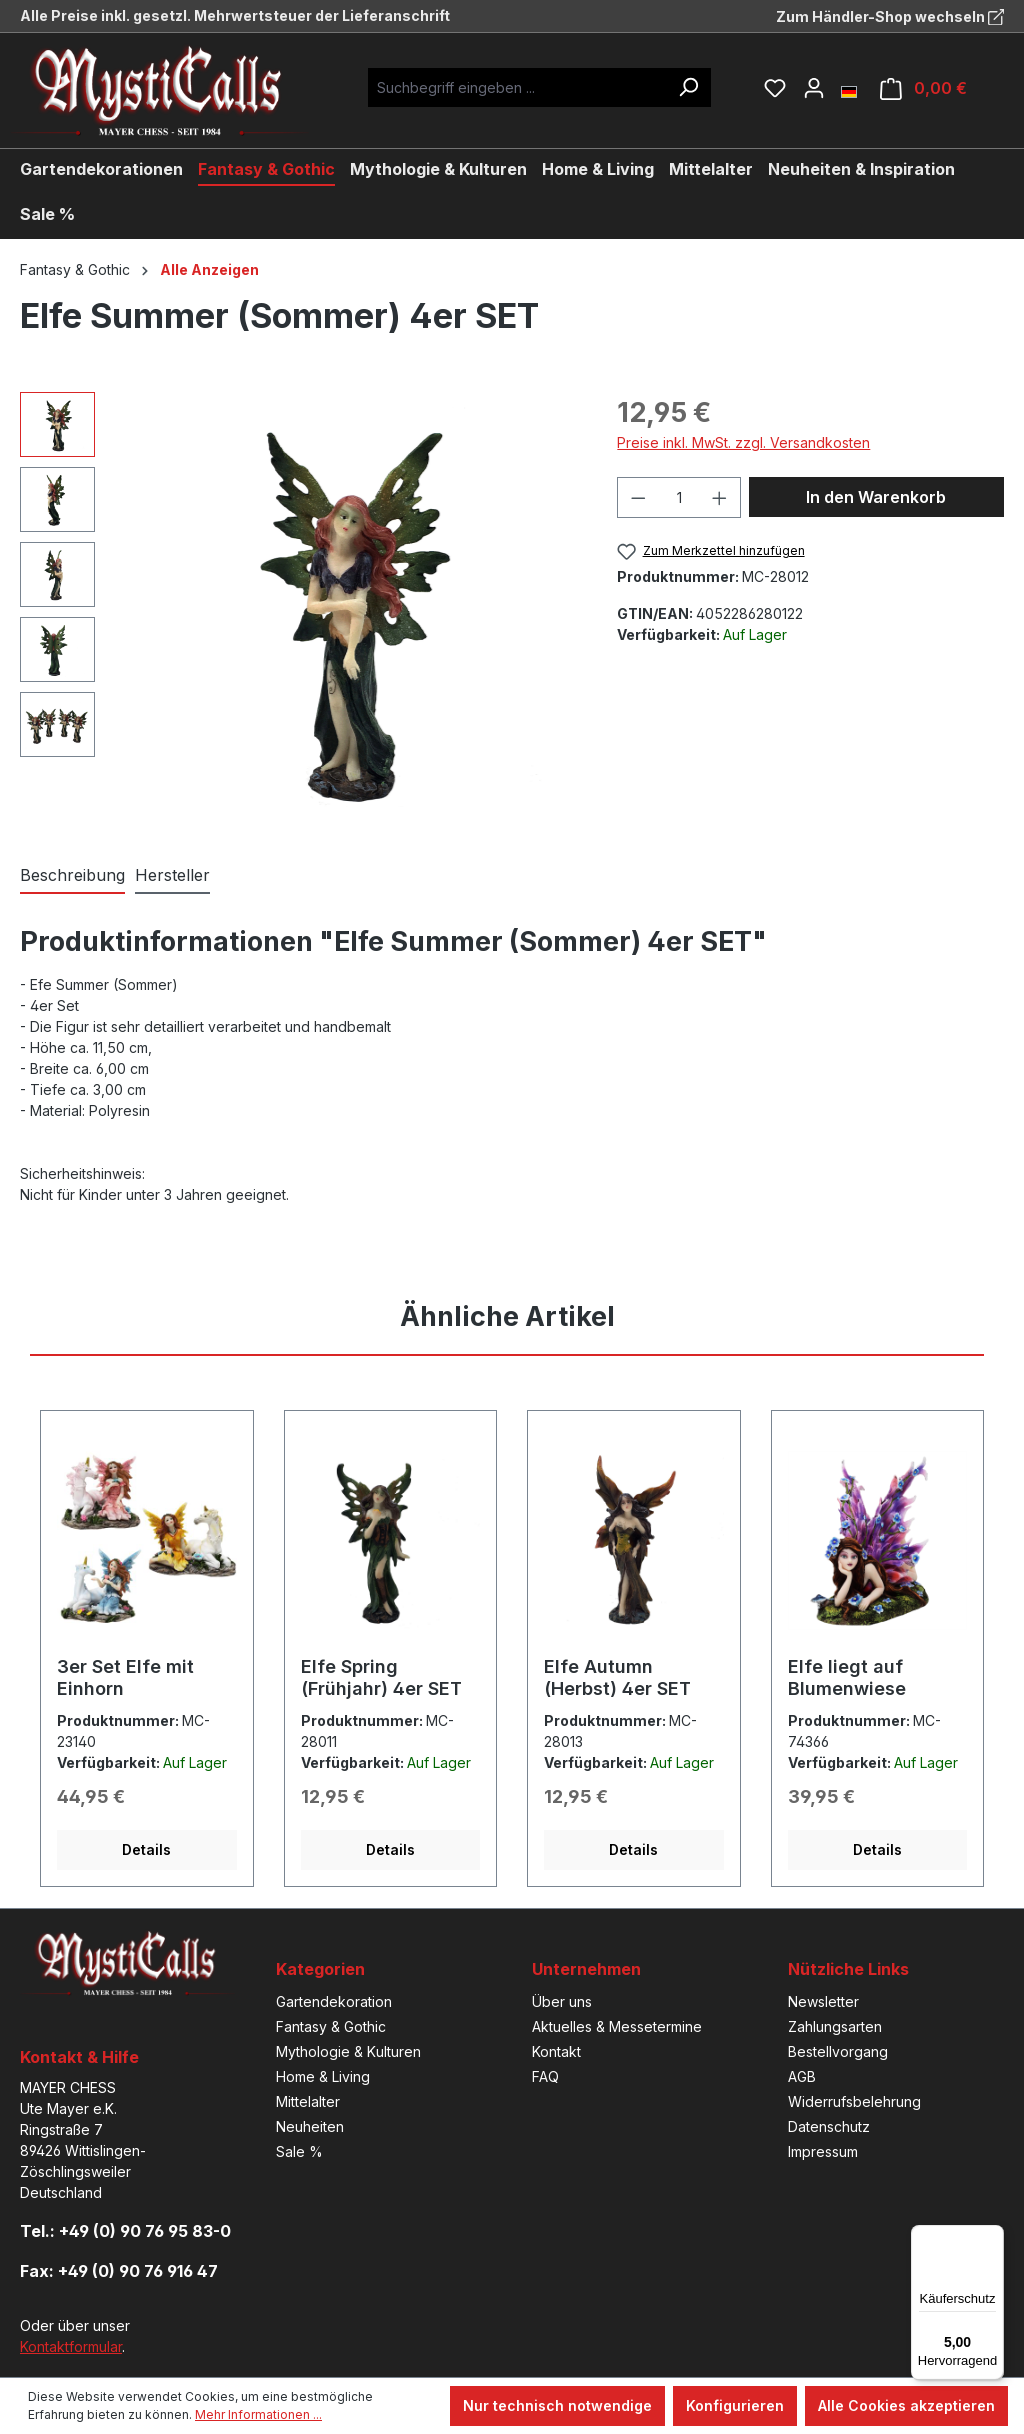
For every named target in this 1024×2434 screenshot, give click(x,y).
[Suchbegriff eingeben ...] (517, 87)
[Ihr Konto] (814, 88)
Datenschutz (829, 2126)
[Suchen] (688, 87)
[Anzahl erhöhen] (720, 497)
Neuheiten (310, 2126)
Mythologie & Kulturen (348, 2051)
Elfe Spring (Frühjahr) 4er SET (381, 1677)
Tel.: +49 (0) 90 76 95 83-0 (125, 2231)
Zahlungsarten (835, 2026)
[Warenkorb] (923, 88)
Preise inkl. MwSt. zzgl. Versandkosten (743, 442)
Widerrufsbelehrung (854, 2101)
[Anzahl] (679, 497)
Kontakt (556, 2051)
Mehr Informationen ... (258, 2414)
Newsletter (823, 2001)
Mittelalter (308, 2101)
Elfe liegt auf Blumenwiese (847, 1677)
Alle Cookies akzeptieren (906, 2405)
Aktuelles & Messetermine (617, 2026)
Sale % (299, 2151)
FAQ (545, 2076)
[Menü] (992, 2237)
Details (146, 1849)
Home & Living (323, 2076)
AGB (802, 2076)
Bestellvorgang (838, 2051)
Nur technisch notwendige (557, 2405)
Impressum (823, 2151)
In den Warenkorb (876, 497)
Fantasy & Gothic (331, 2026)
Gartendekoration (334, 2001)
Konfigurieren (735, 2405)
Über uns (562, 2001)
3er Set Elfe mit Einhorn (125, 1677)
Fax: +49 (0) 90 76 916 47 (119, 2271)
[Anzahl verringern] (638, 497)
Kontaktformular (71, 2346)
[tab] (72, 876)
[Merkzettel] (775, 88)
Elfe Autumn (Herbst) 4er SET (617, 1677)
